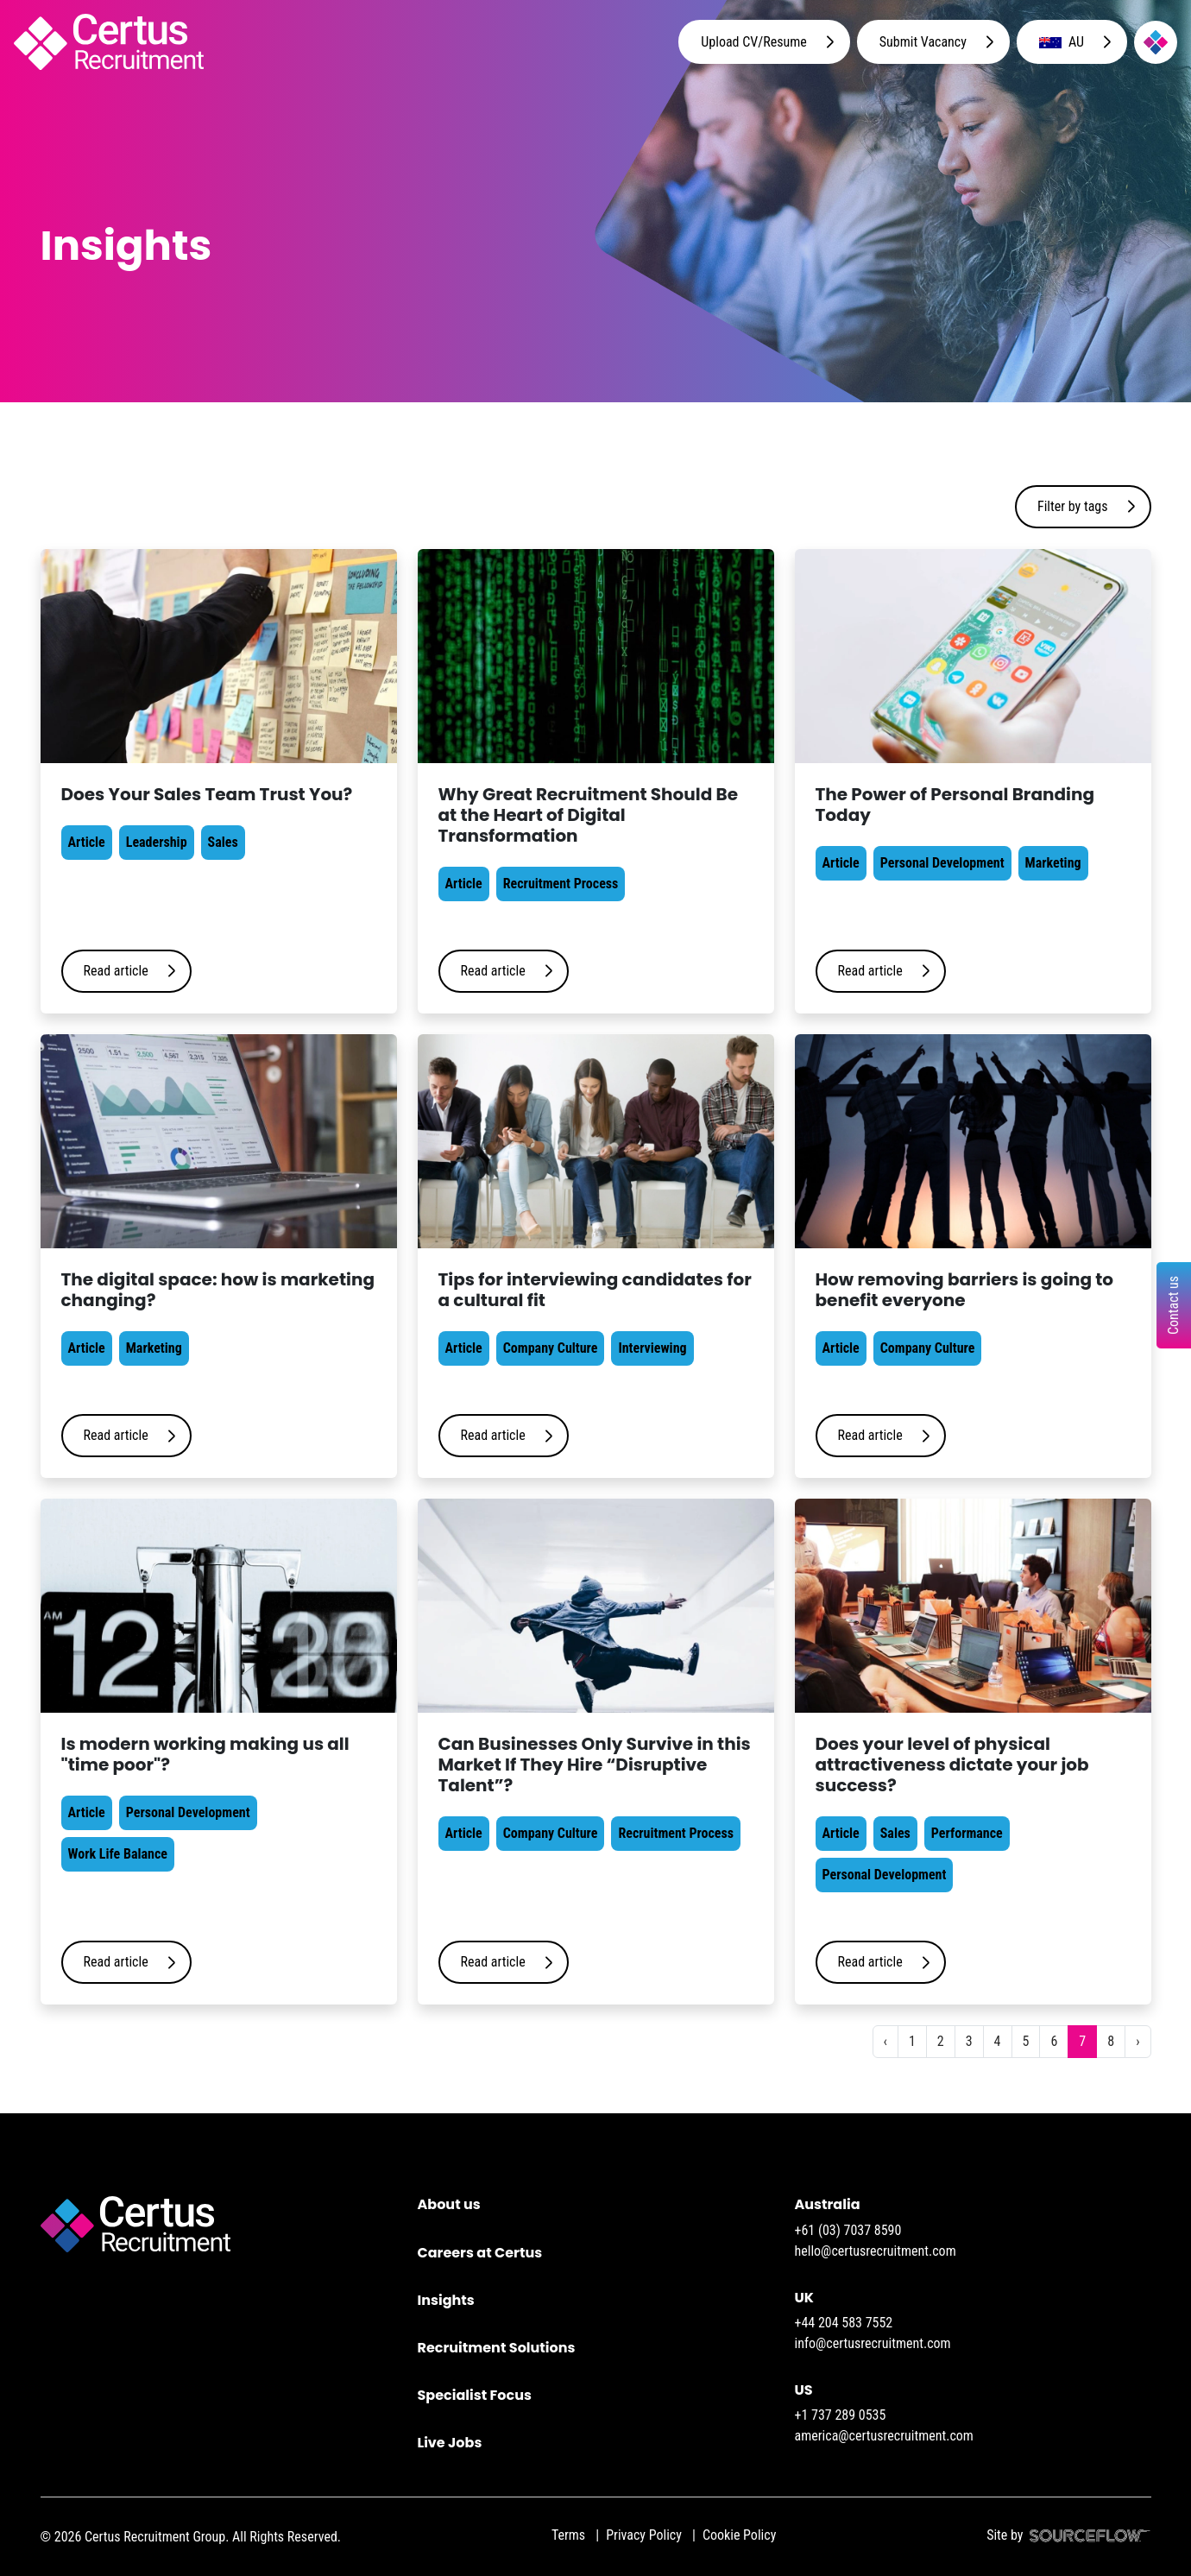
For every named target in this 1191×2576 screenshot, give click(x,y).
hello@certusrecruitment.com (875, 2251)
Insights (446, 2300)
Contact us (1173, 1305)
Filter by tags (1072, 506)
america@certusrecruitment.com (884, 2436)
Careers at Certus (480, 2253)
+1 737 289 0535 (840, 2415)
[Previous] (885, 2041)
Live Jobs (450, 2443)
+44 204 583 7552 (844, 2322)
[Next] (1137, 2041)
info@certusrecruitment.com (873, 2343)
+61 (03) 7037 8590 (848, 2230)
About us (449, 2204)
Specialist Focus (475, 2395)
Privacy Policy (644, 2535)
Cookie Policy (739, 2535)
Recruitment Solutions (497, 2348)
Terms (568, 2535)
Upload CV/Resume (753, 42)
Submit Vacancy (923, 42)
